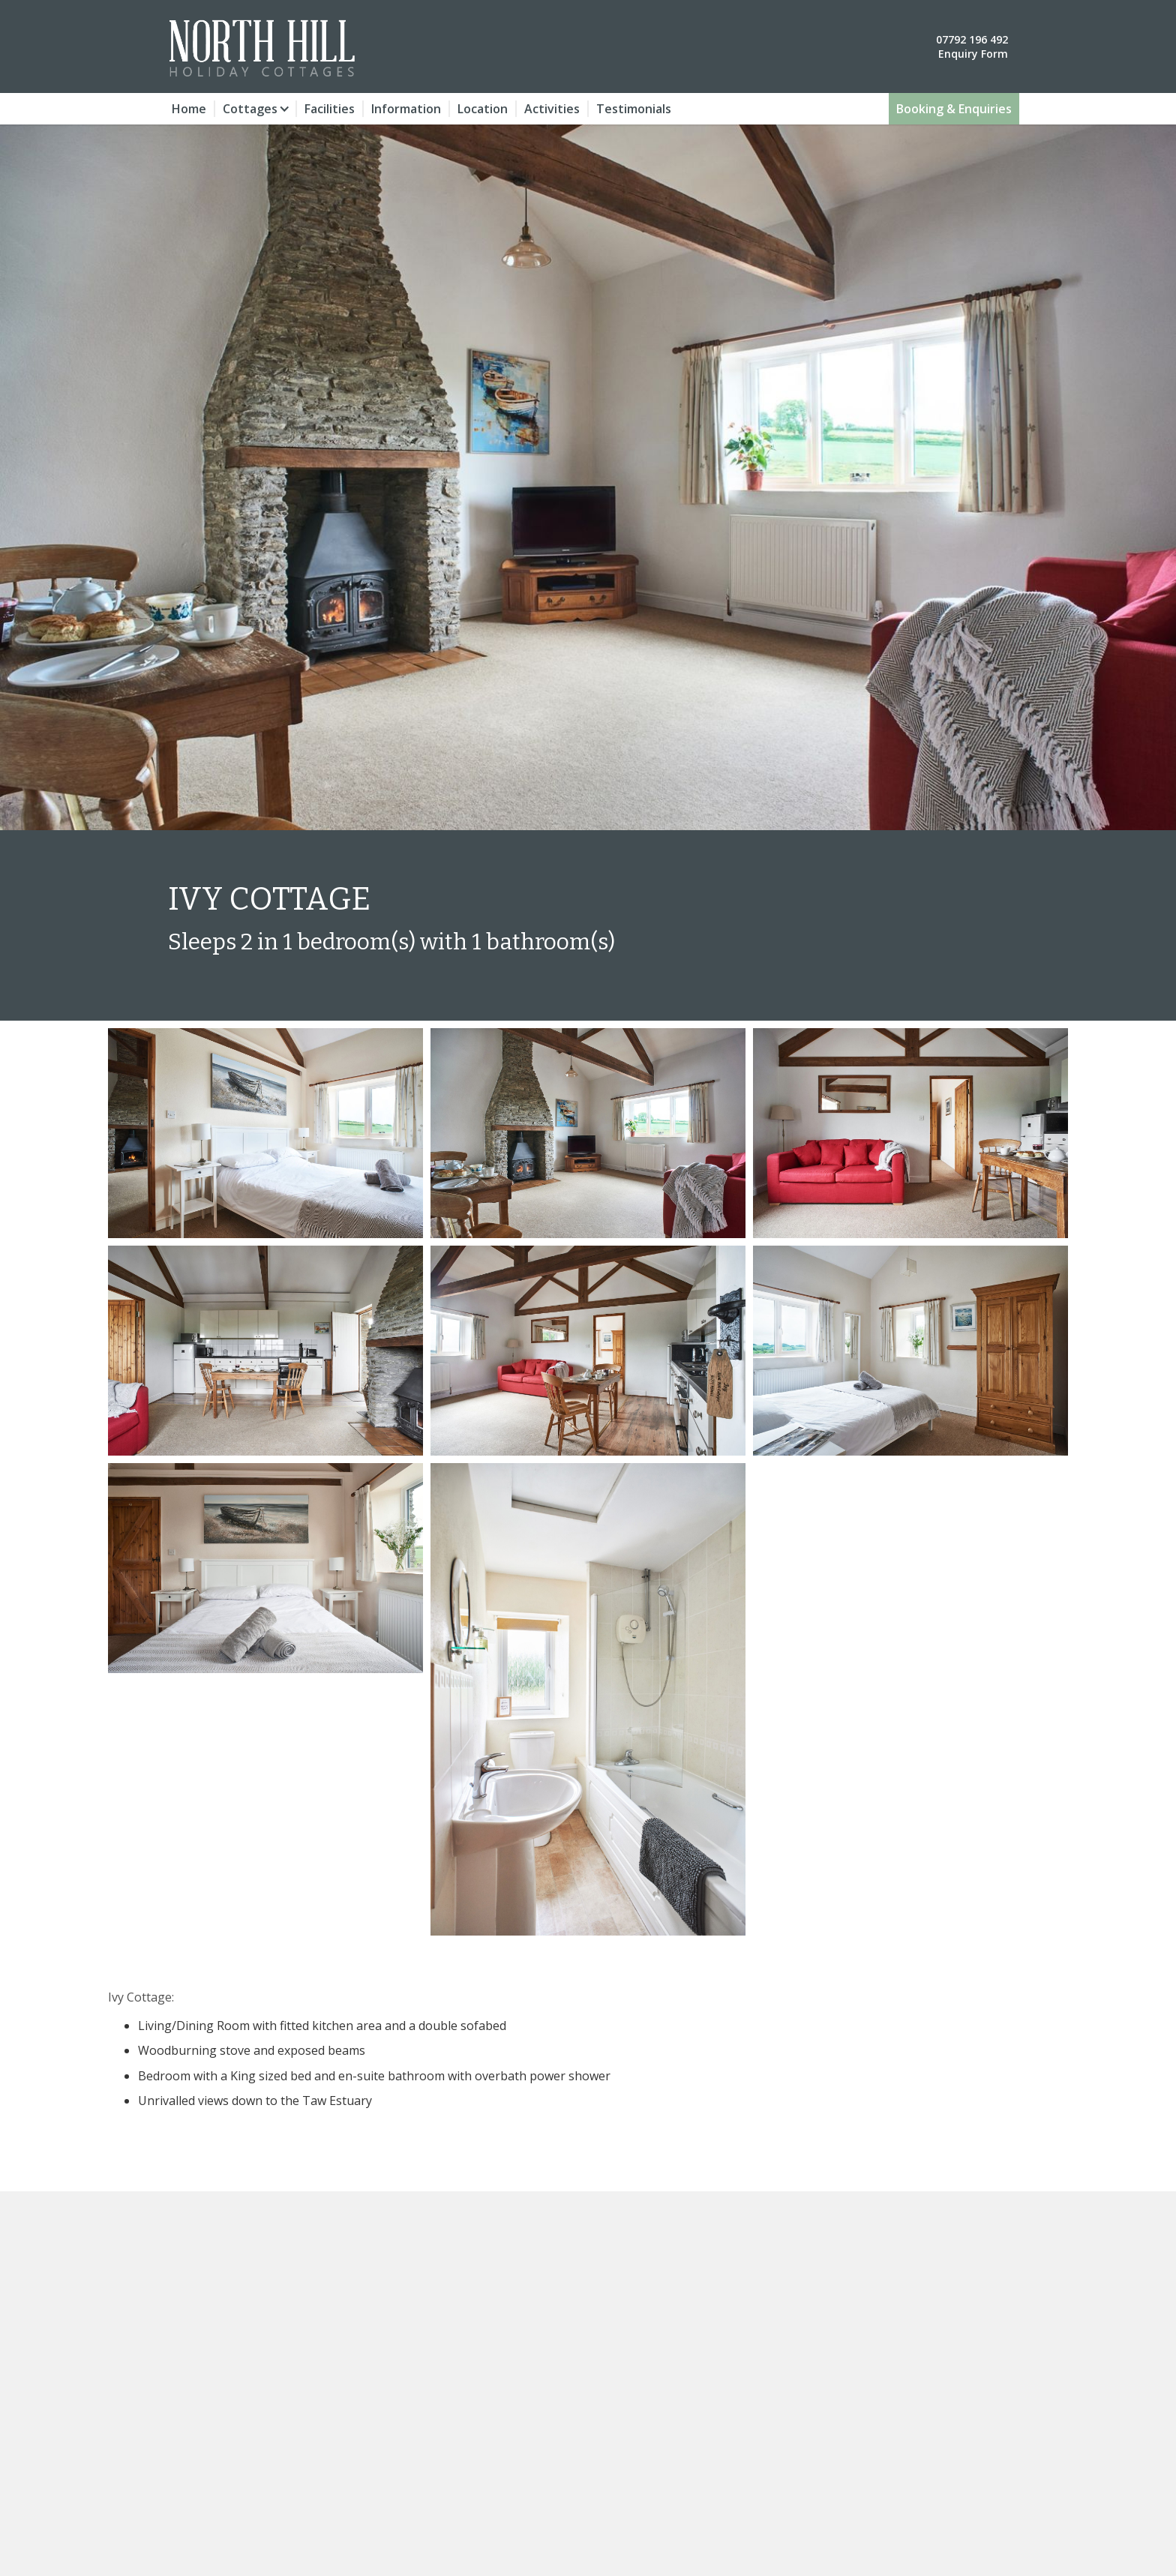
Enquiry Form (973, 53)
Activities (552, 108)
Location (483, 108)
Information (406, 108)
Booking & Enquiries (954, 108)
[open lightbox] (265, 1133)
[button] (256, 108)
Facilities (329, 108)
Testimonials (633, 108)
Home (189, 108)
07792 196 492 (972, 39)
